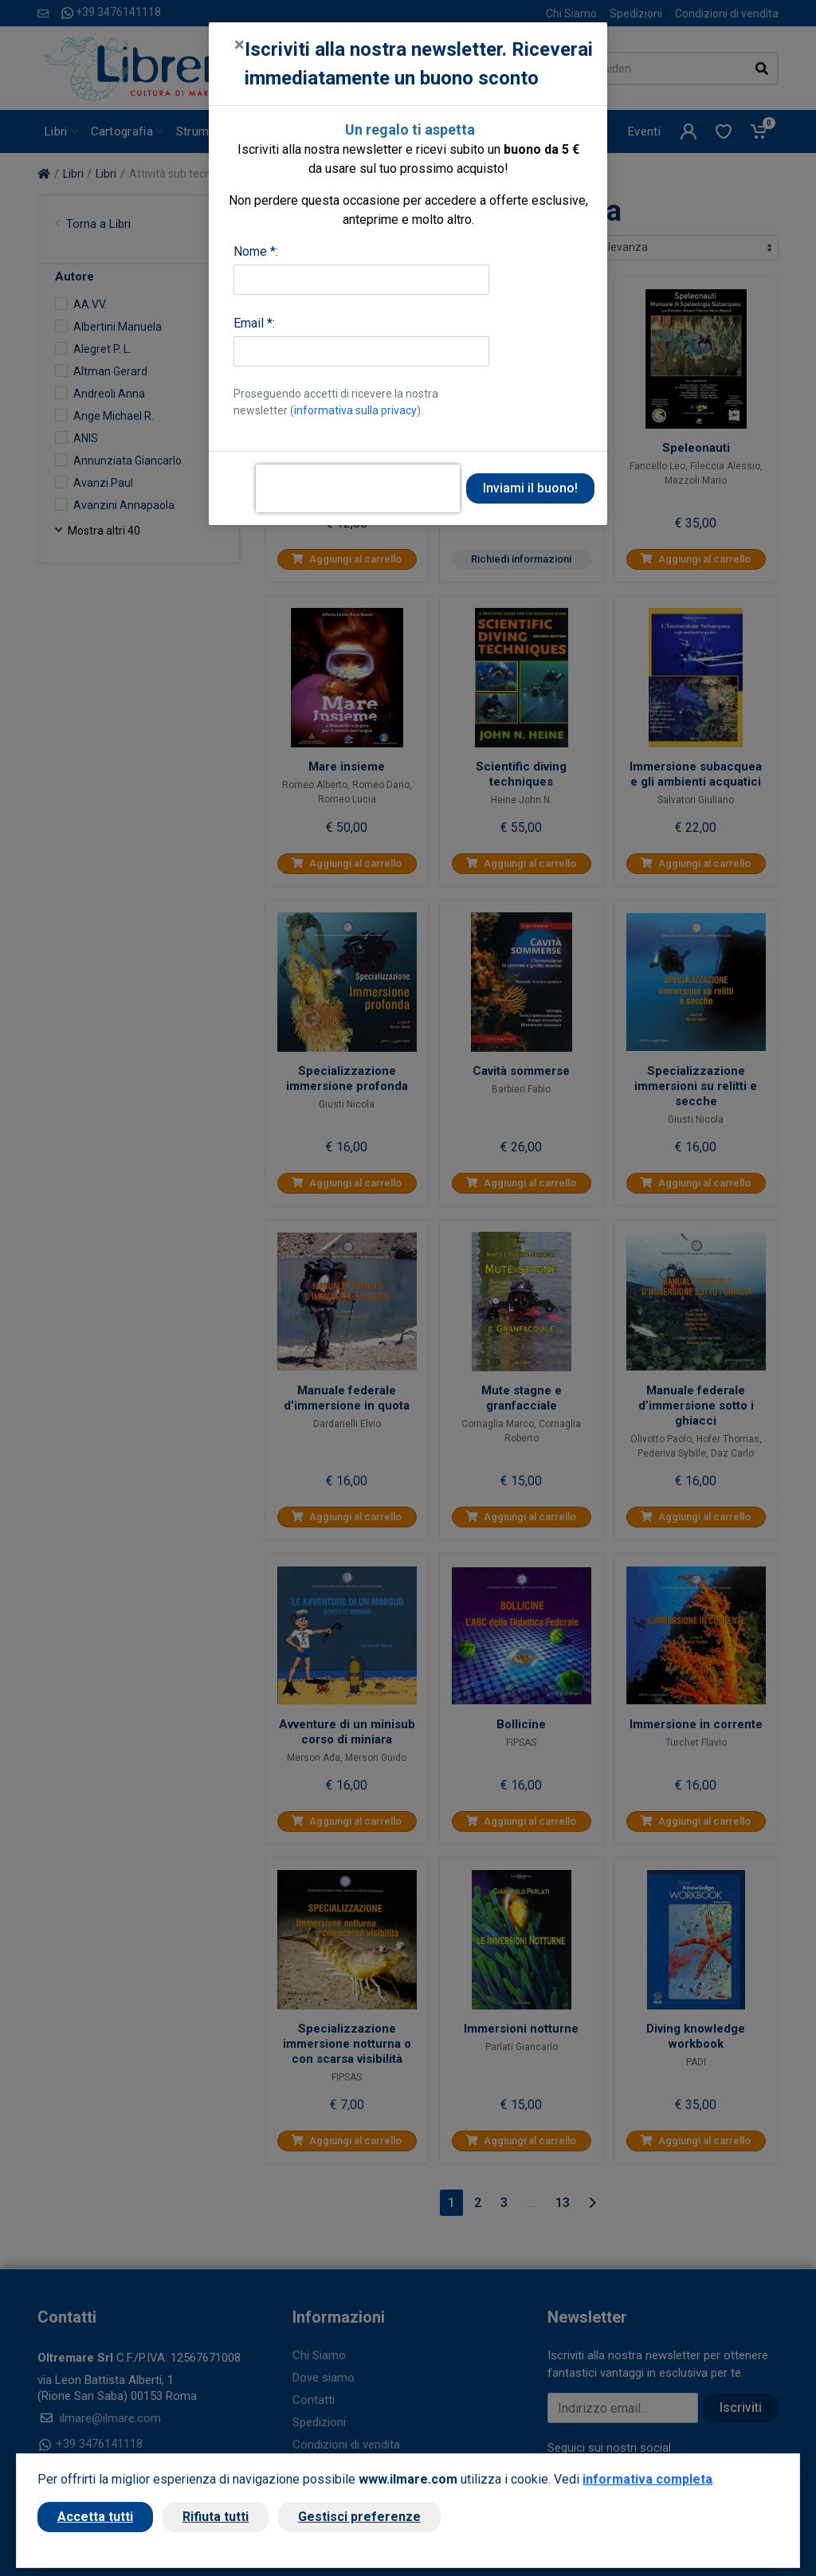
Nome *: (255, 251)
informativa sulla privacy (355, 410)
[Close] (239, 44)
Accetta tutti (95, 2516)
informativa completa (647, 2479)
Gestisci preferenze (359, 2516)
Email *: (254, 323)
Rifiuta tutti (215, 2516)
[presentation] (358, 488)
